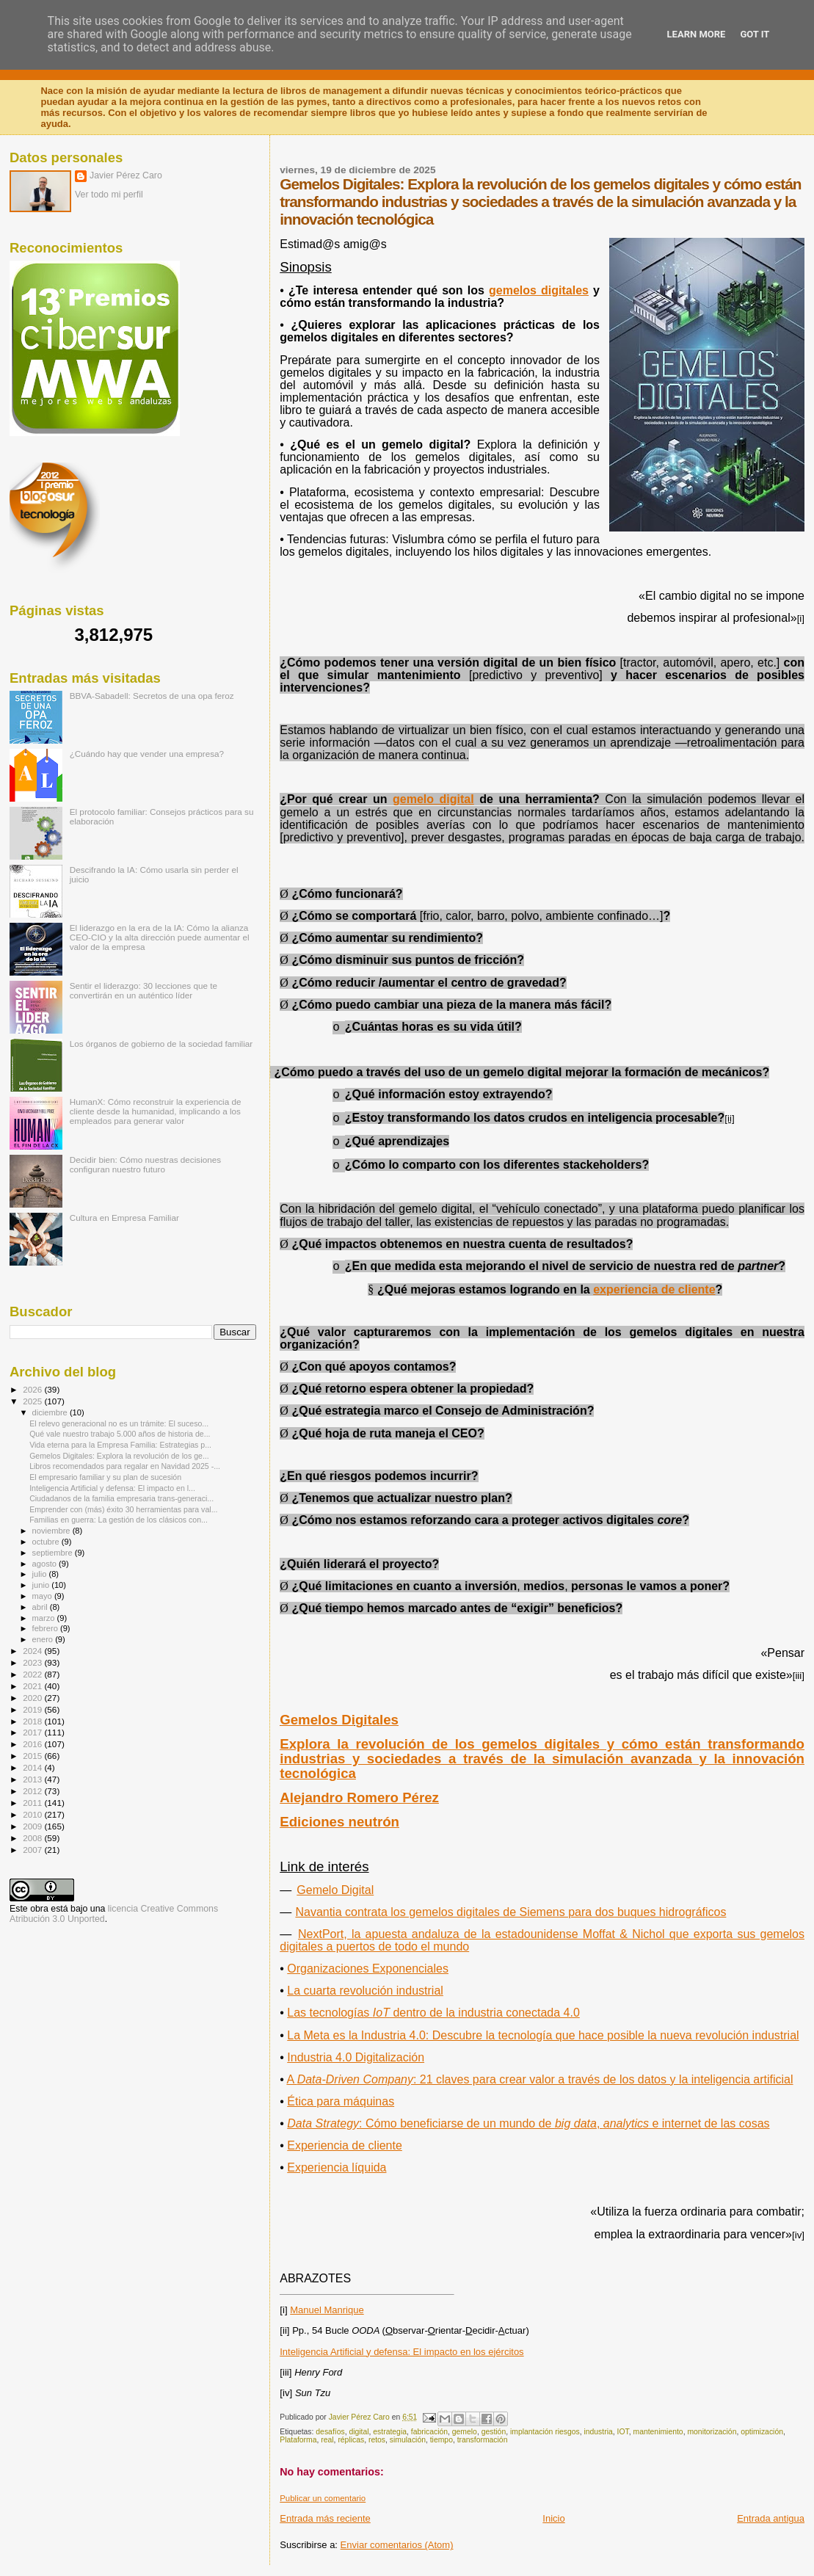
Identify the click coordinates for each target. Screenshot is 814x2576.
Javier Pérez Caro (126, 175)
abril (41, 1607)
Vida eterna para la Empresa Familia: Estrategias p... (120, 1444)
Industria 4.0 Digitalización (355, 2057)
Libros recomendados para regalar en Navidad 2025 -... (124, 1466)
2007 (33, 1849)
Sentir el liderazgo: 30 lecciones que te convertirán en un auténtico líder (143, 990)
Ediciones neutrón (339, 1821)
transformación (482, 2440)
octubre (47, 1541)
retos (376, 2440)
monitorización (711, 2432)
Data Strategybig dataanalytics (528, 2123)
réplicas (351, 2440)
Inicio (553, 2518)
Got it (754, 34)
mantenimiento (658, 2432)
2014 (33, 1767)
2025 (33, 1401)
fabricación (429, 2432)
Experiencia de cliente (344, 2145)
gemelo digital (433, 799)
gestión (494, 2432)
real (327, 2440)
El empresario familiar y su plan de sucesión (105, 1477)
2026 (33, 1389)
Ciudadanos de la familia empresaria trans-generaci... (121, 1498)
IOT (623, 2432)
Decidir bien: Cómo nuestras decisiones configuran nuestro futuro (145, 1164)
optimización (762, 2432)
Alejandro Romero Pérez (359, 1797)
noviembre (52, 1530)
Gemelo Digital (335, 1890)
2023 (33, 1662)
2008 (33, 1838)
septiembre (53, 1552)
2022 (33, 1674)
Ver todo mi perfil (109, 194)
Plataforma (298, 2440)
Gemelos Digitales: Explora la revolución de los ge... (119, 1455)
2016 (33, 1744)
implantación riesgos (545, 2432)
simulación (408, 2440)
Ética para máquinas (340, 2101)
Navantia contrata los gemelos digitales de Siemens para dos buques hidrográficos (510, 1912)
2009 (33, 1826)
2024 (33, 1650)
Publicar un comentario (323, 2498)
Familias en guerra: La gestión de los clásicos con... (118, 1519)
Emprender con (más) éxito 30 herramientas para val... (123, 1509)
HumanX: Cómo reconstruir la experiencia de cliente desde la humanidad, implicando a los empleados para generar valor (155, 1111)
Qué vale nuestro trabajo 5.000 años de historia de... (119, 1433)
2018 (33, 1721)
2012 (33, 1791)
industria (598, 2432)
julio (40, 1574)
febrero (46, 1628)
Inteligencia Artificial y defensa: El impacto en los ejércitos (401, 2351)
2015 (33, 1755)
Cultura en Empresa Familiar (124, 1217)
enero (44, 1639)
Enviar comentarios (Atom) (397, 2544)
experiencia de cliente (654, 1289)
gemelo (464, 2432)
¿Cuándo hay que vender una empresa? (147, 753)
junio (42, 1585)
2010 (33, 1814)
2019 (33, 1709)
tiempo (441, 2440)
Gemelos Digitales (339, 1719)
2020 (33, 1697)
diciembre (51, 1412)
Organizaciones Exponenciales (367, 1968)
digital (358, 2432)
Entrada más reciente (325, 2518)
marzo (44, 1618)
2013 (33, 1779)
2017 (33, 1732)
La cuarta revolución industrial (365, 1990)
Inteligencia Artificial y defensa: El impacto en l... (112, 1488)
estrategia (390, 2432)
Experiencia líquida (336, 2167)
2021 (33, 1686)
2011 (33, 1802)
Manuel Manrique (326, 2309)
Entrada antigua (770, 2518)
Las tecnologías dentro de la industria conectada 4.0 (433, 2012)
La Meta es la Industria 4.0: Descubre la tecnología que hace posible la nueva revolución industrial (543, 2035)
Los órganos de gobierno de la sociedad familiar (161, 1043)
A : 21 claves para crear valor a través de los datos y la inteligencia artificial (539, 2079)
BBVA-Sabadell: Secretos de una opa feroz (152, 695)
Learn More (696, 34)
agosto (45, 1563)
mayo (43, 1596)
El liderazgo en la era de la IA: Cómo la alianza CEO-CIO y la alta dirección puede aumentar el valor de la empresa (160, 937)
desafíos (330, 2432)
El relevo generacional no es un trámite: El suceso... (118, 1423)
